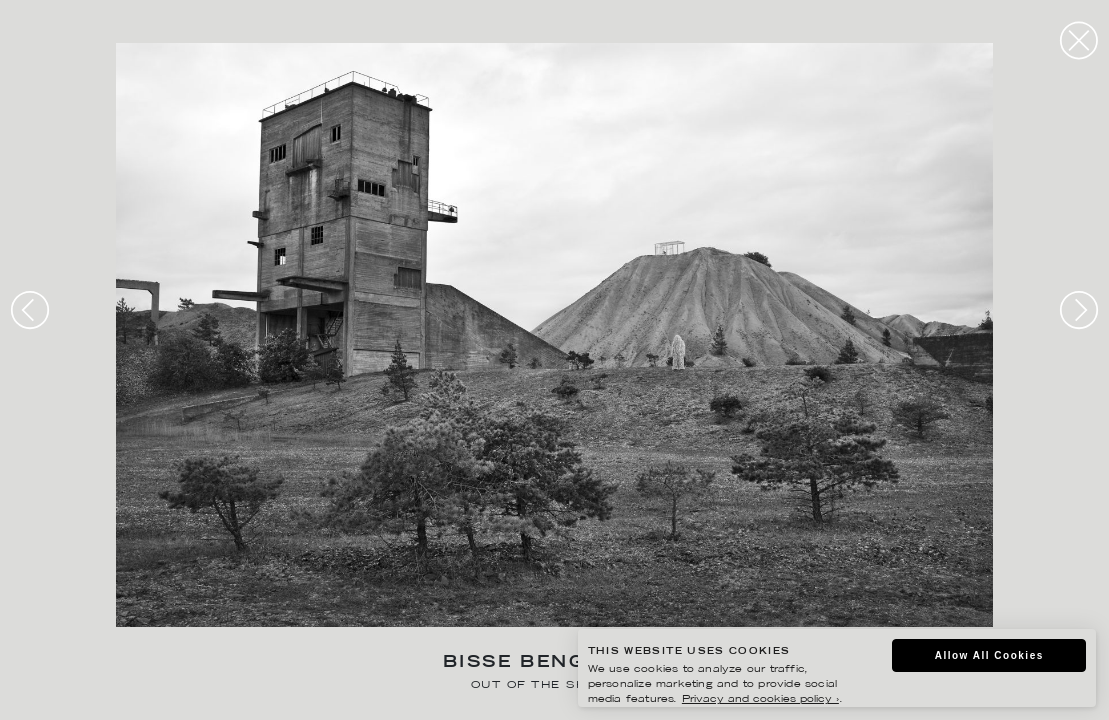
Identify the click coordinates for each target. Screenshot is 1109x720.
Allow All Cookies (989, 655)
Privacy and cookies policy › (760, 699)
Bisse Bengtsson (554, 663)
